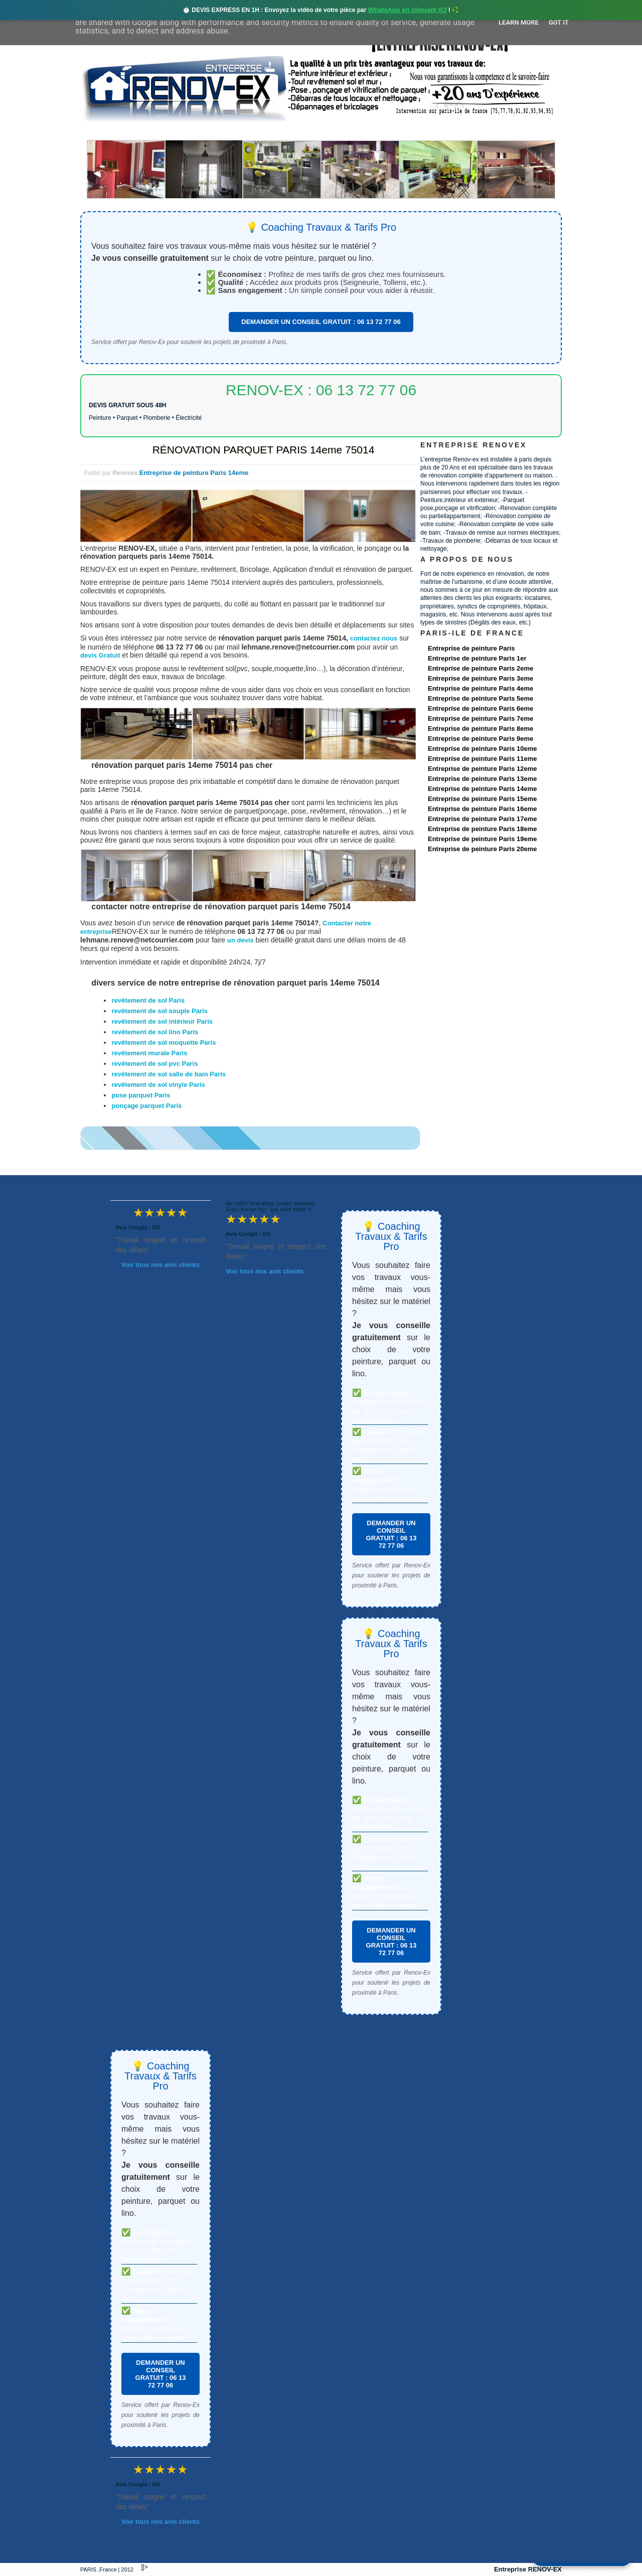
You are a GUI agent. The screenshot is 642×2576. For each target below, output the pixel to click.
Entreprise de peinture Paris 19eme (482, 839)
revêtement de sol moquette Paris (163, 1042)
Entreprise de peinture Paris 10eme (482, 748)
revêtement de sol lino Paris (154, 1032)
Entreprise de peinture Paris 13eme (482, 778)
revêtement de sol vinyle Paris (158, 1084)
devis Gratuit (100, 655)
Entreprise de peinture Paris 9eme (480, 738)
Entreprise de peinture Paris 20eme (482, 849)
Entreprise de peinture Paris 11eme (482, 758)
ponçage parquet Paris (146, 1105)
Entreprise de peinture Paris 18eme (482, 829)
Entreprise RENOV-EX (528, 2569)
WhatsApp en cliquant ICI (407, 10)
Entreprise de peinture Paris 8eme (480, 728)
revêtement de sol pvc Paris (154, 1063)
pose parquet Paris (140, 1095)
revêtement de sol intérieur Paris (162, 1021)
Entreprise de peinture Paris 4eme (480, 688)
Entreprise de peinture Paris (471, 648)
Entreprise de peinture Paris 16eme (482, 809)
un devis (241, 940)
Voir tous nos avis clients (160, 1264)
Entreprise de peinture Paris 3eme (480, 678)
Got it (559, 22)
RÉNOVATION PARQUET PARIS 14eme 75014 (263, 449)
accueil (106, 131)
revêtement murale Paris (149, 1053)
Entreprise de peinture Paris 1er (477, 658)
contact (468, 131)
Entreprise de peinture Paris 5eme (480, 698)
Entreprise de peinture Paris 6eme (480, 708)
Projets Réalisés (306, 131)
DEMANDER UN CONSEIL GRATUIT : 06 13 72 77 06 (320, 322)
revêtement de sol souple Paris (159, 1011)
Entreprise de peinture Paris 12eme (482, 768)
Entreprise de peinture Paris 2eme (480, 668)
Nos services (225, 131)
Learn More (519, 22)
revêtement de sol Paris (148, 1000)
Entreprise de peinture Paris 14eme (193, 472)
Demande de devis (395, 131)
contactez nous (374, 638)
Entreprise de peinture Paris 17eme (482, 819)
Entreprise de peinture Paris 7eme (480, 718)
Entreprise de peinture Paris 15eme (482, 798)
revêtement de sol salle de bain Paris (168, 1074)
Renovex (161, 131)
